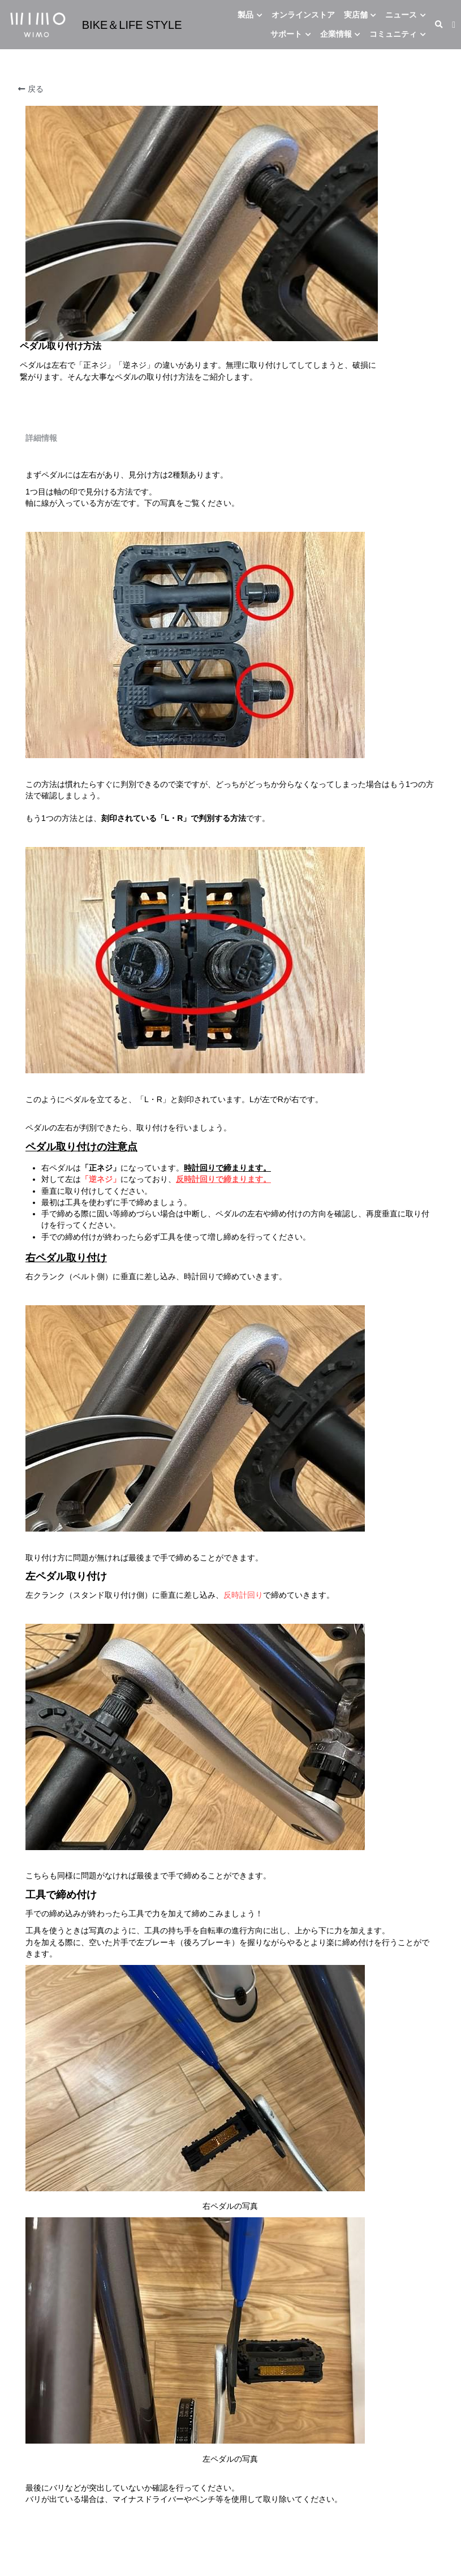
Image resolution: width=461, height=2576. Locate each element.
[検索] (439, 25)
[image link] (38, 23)
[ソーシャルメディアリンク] (453, 24)
